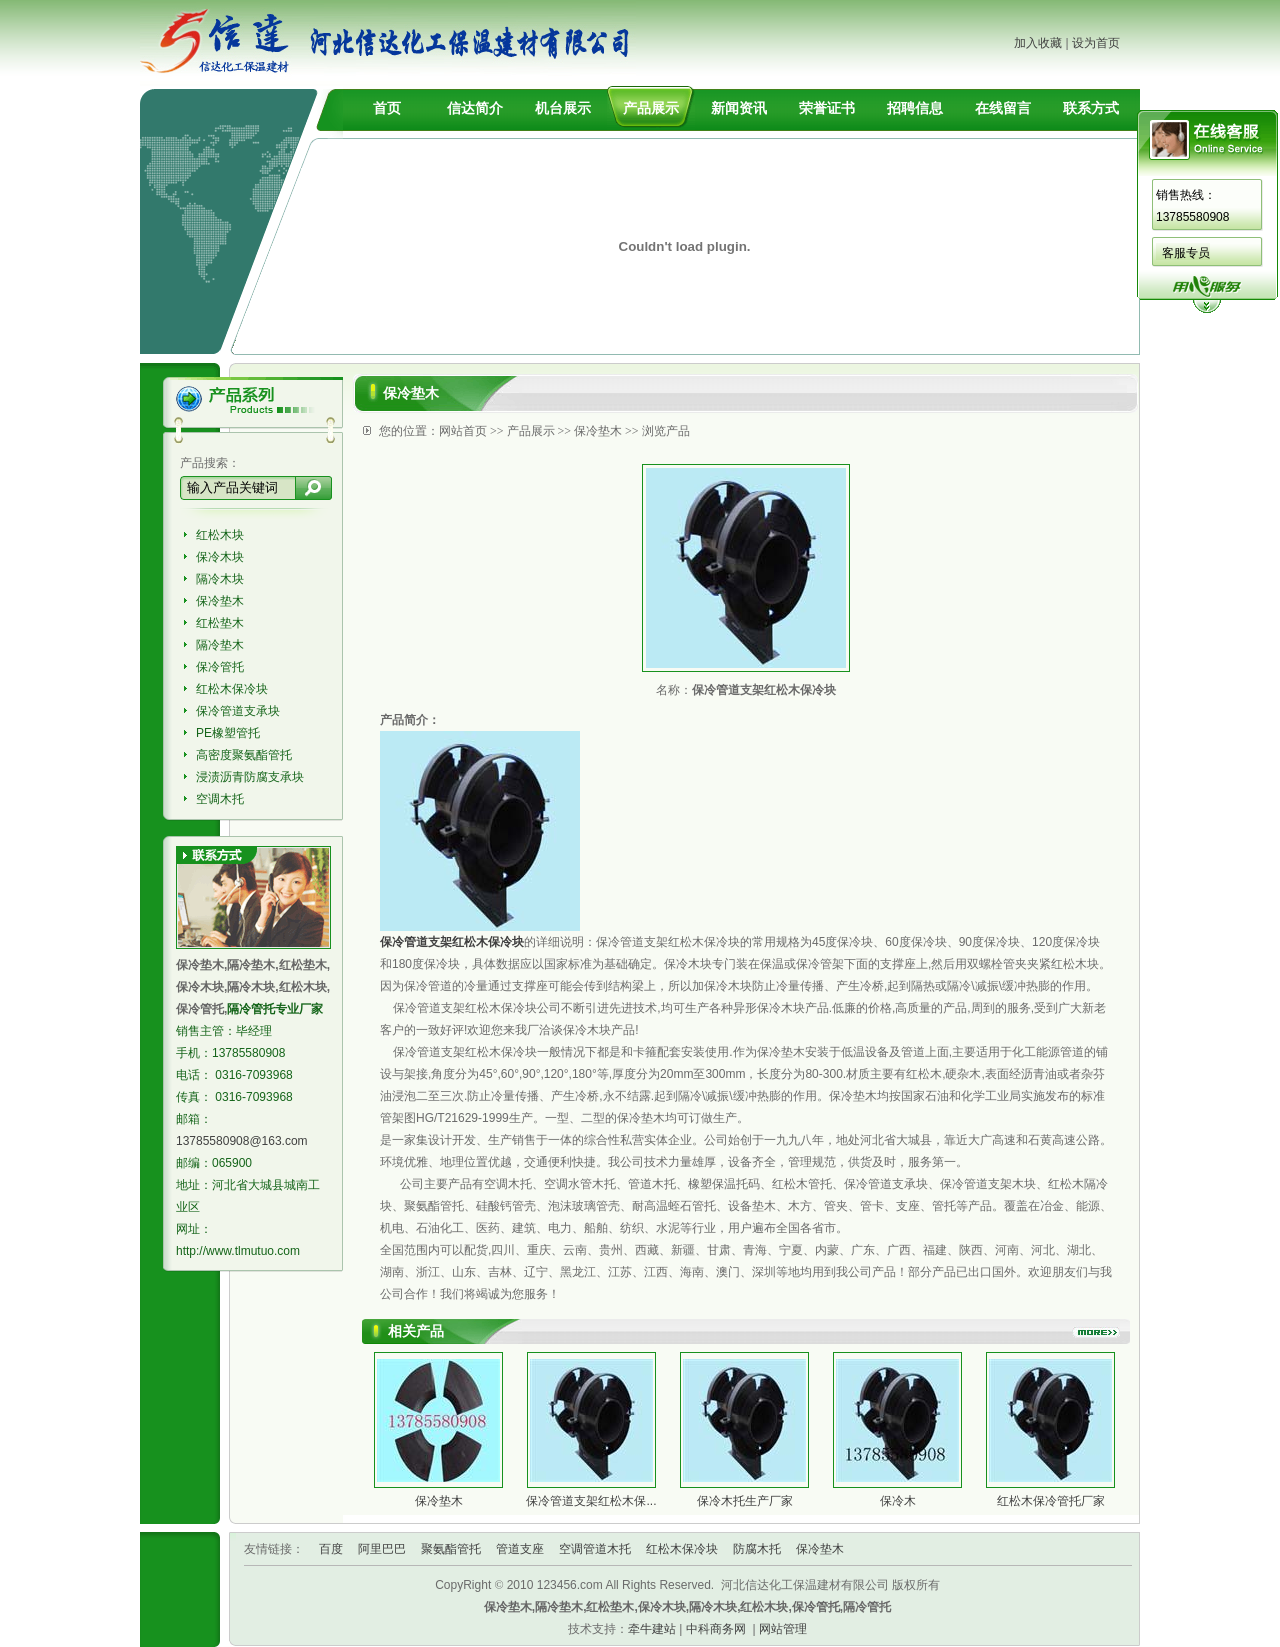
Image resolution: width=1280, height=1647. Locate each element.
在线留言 (1003, 108)
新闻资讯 (739, 108)
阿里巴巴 (382, 1549)
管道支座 (520, 1549)
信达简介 (475, 108)
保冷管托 (220, 667)
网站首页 (463, 431)
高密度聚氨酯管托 (244, 755)
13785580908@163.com (242, 1141)
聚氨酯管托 (451, 1549)
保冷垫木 (220, 601)
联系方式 (1091, 108)
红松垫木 (220, 623)
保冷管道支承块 (238, 711)
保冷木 (898, 1501)
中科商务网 (716, 1629)
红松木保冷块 (232, 689)
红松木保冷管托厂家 (1051, 1501)
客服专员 (1186, 253)
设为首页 (1096, 43)
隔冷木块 (220, 579)
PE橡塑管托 (228, 733)
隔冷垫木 (220, 645)
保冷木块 (220, 557)
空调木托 (220, 799)
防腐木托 (757, 1549)
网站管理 (783, 1629)
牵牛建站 (652, 1629)
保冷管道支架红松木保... (591, 1501)
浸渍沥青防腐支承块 (250, 777)
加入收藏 (1038, 43)
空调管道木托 (595, 1549)
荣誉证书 (827, 108)
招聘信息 (915, 108)
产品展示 (651, 108)
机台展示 (563, 108)
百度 (331, 1549)
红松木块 (220, 535)
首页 (387, 108)
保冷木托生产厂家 (745, 1501)
